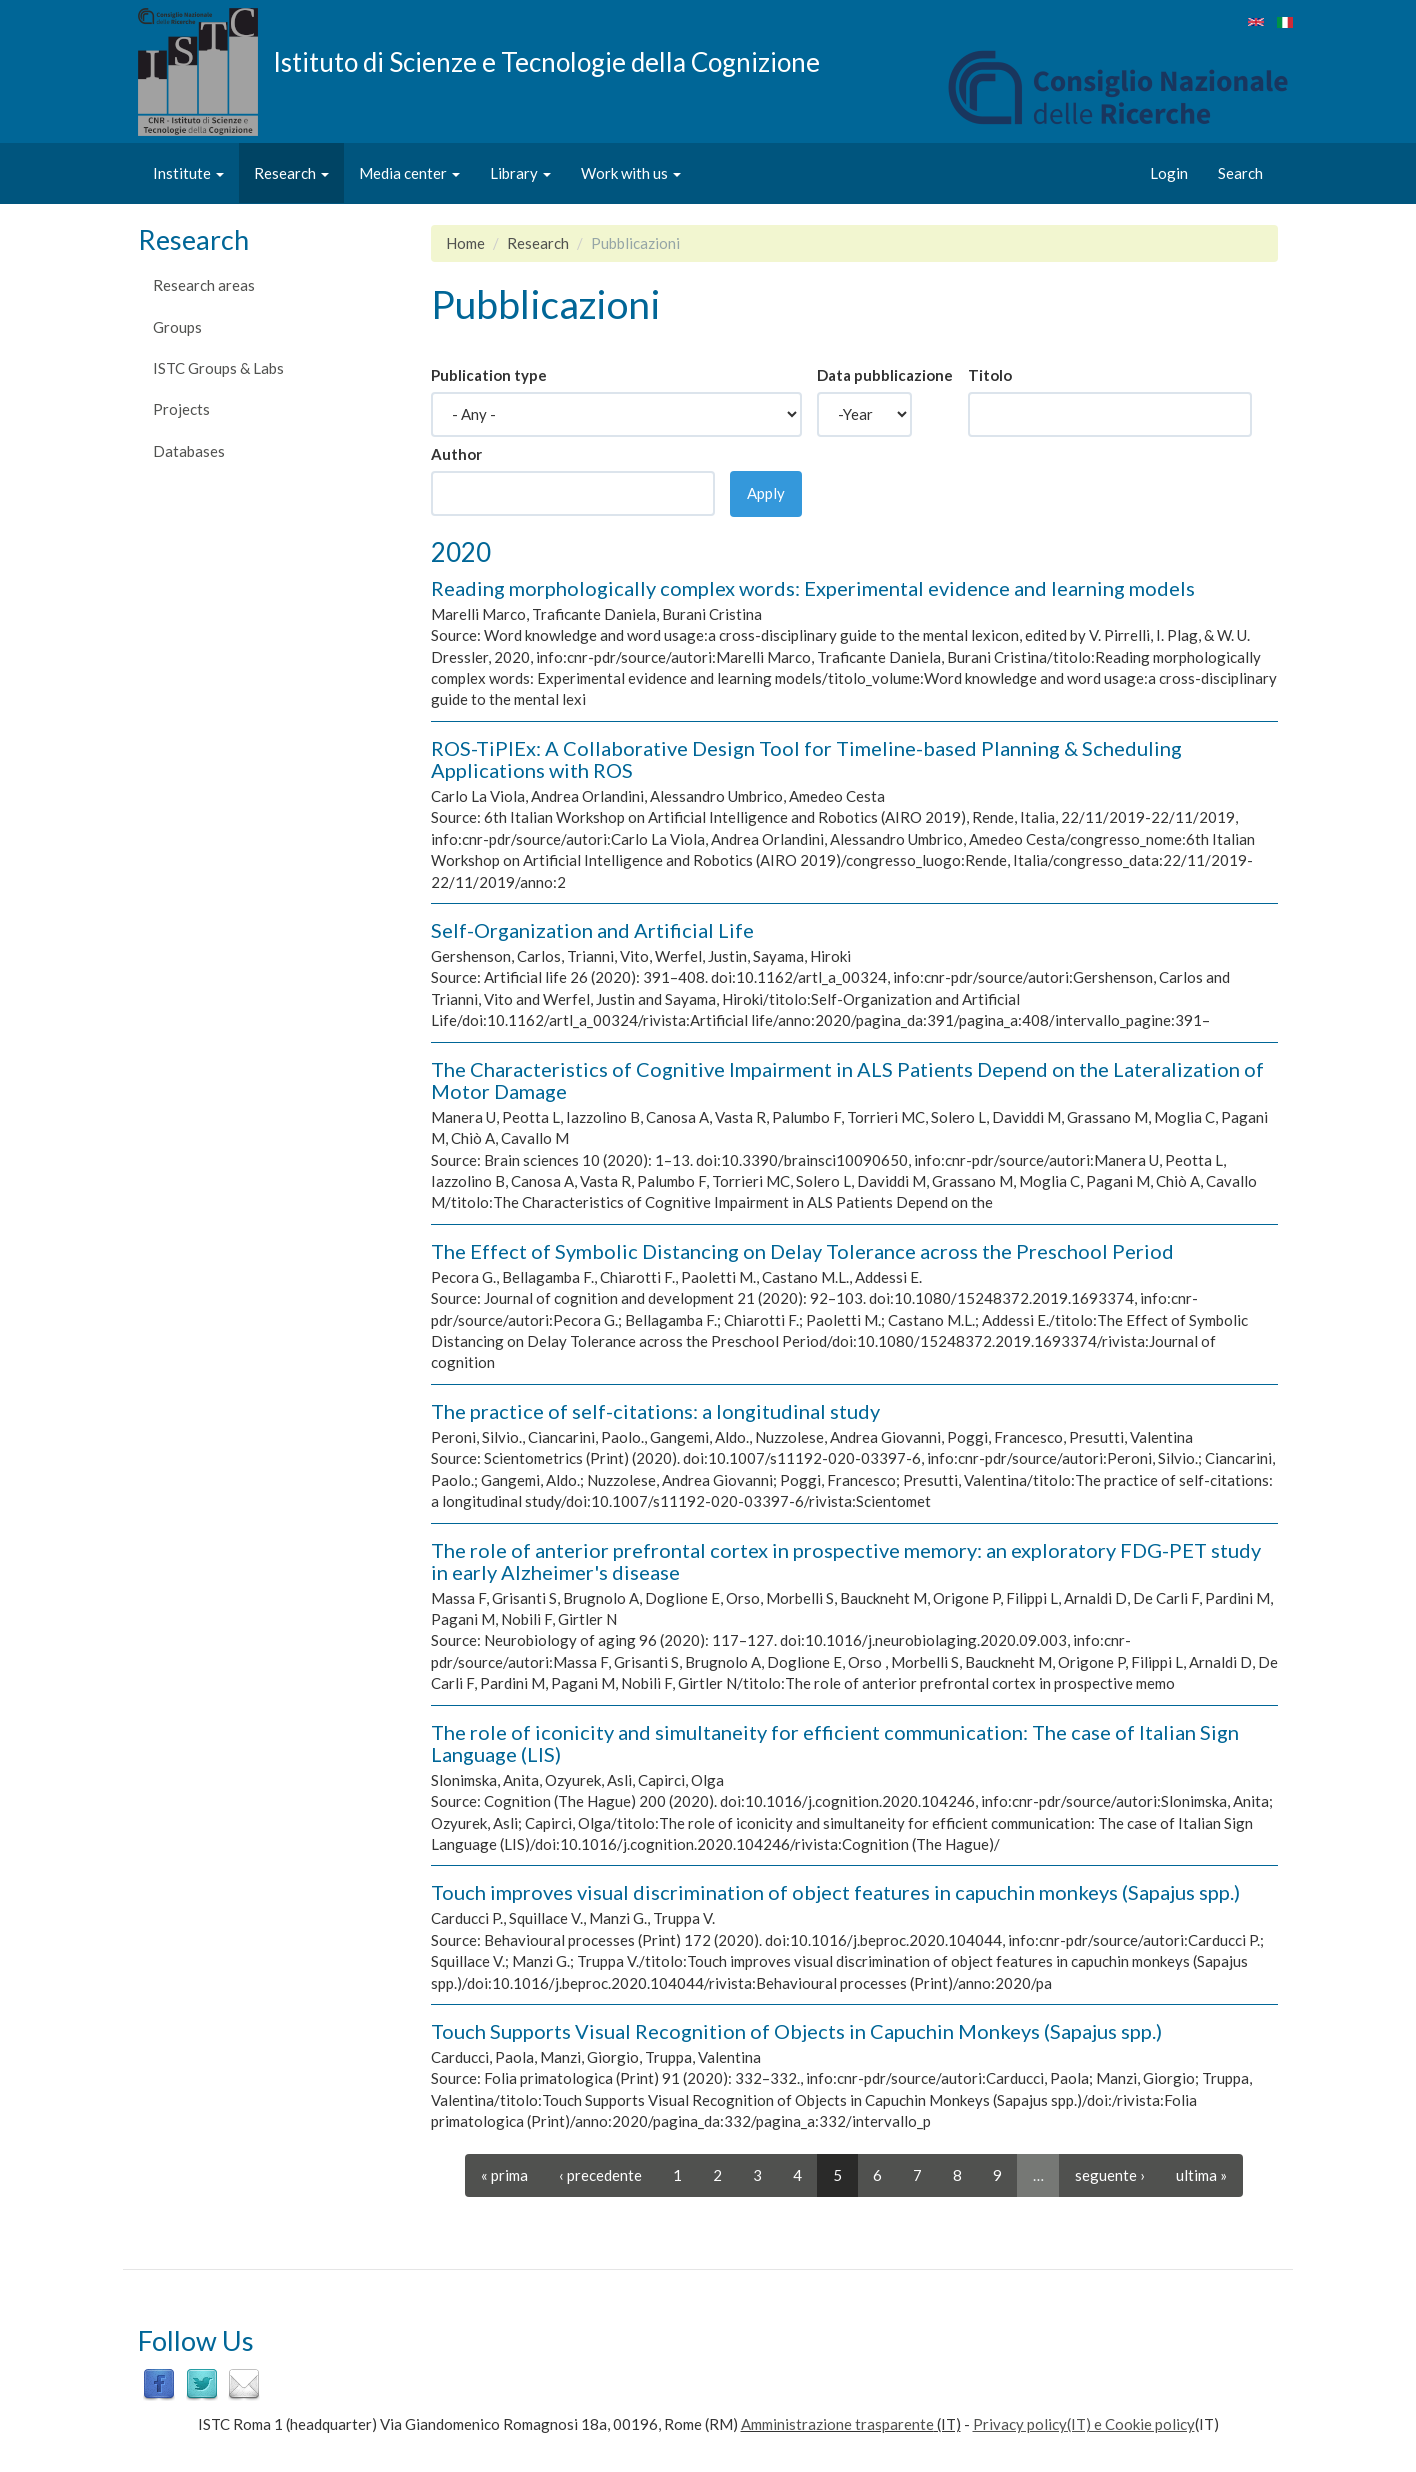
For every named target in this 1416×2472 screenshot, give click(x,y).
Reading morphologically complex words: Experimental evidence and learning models (813, 588)
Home (465, 243)
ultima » (1201, 2175)
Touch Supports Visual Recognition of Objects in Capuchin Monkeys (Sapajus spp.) (796, 2031)
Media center (409, 173)
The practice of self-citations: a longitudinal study (655, 1411)
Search (1240, 173)
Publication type (489, 375)
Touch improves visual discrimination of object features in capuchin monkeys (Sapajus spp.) (835, 1892)
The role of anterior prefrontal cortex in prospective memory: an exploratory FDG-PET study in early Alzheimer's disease (846, 1561)
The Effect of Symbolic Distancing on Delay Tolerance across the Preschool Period (802, 1251)
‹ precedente (600, 2175)
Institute (188, 173)
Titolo (990, 375)
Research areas (204, 285)
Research (291, 173)
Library (520, 173)
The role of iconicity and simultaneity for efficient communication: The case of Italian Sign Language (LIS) (835, 1743)
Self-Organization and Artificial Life (592, 930)
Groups (177, 327)
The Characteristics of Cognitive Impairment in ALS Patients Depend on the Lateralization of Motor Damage (847, 1080)
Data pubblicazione (885, 375)
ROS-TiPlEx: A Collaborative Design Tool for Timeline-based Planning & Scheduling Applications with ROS (806, 759)
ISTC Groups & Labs (218, 368)
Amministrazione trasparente (837, 2424)
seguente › (1110, 2175)
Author (456, 454)
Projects (181, 409)
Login (1169, 173)
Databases (189, 451)
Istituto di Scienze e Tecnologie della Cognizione (546, 61)
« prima (504, 2175)
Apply (766, 493)
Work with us (631, 173)
